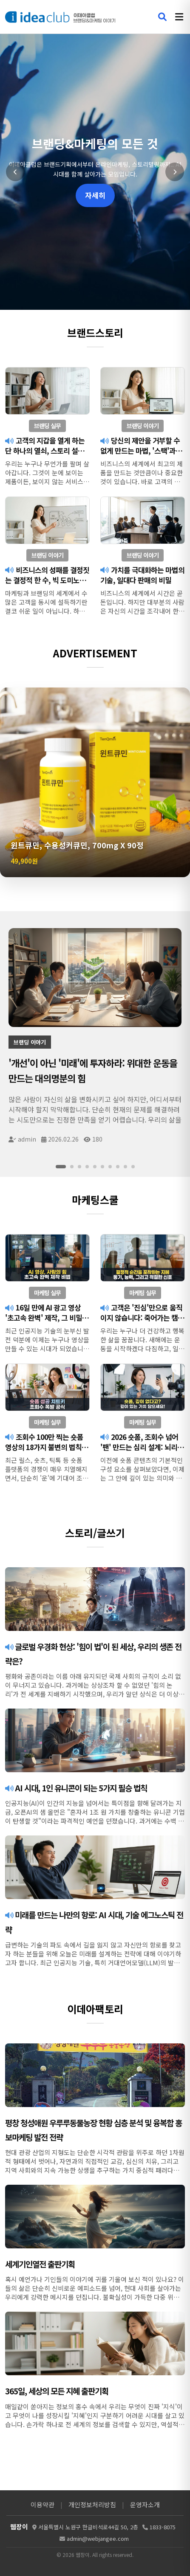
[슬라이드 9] (125, 1166)
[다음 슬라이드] (174, 172)
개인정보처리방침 (92, 2504)
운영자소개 (145, 2504)
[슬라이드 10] (133, 1166)
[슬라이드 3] (79, 1166)
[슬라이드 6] (102, 1166)
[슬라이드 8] (117, 1166)
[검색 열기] (162, 16)
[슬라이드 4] (87, 1166)
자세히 (95, 195)
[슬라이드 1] (61, 1166)
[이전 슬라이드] (15, 172)
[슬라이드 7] (110, 1166)
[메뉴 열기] (179, 17)
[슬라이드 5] (94, 1166)
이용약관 (42, 2504)
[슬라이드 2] (72, 1166)
